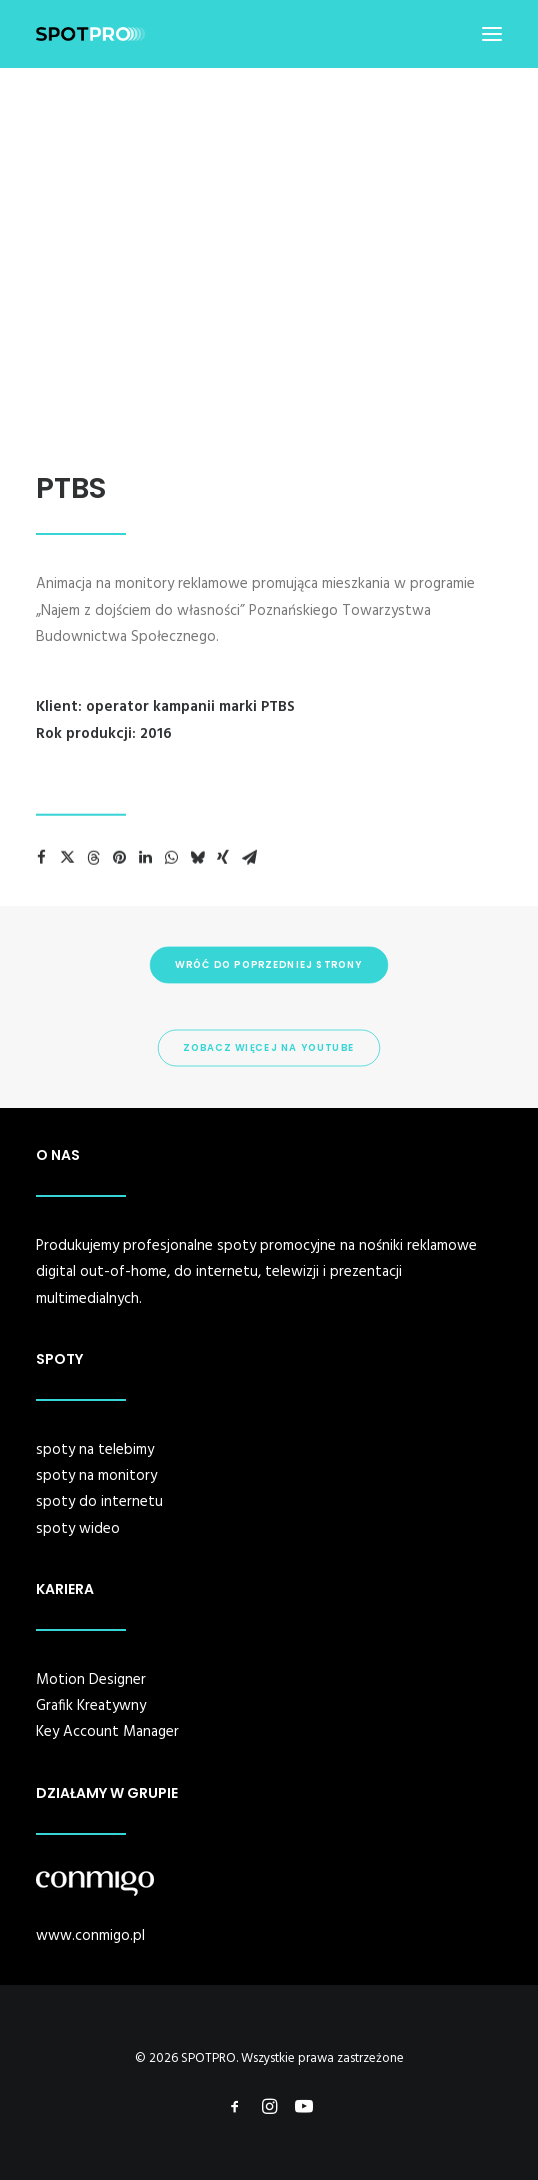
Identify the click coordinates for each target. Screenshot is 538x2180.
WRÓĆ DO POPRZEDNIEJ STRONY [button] (268, 965)
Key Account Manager (107, 1732)
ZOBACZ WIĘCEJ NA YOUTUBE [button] (268, 1048)
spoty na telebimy (95, 1450)
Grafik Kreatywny (91, 1706)
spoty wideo (78, 1529)
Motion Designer (91, 1680)
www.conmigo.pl (90, 1936)
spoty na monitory (96, 1476)
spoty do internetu (99, 1502)
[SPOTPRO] (90, 34)
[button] (492, 34)
